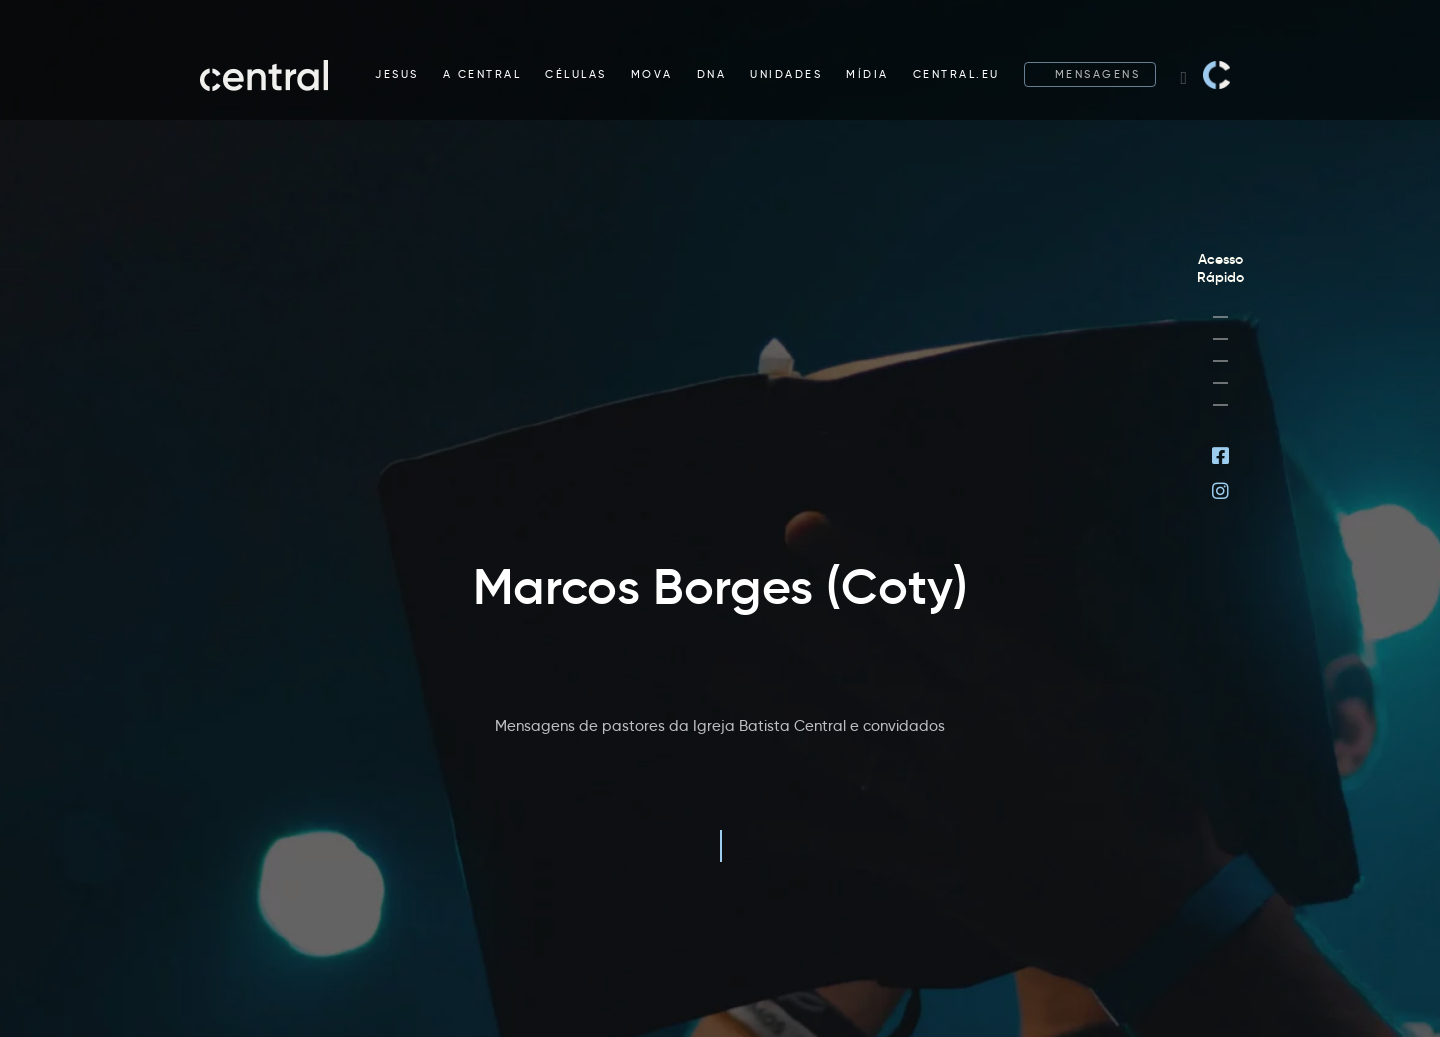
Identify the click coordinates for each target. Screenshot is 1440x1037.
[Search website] (1183, 75)
